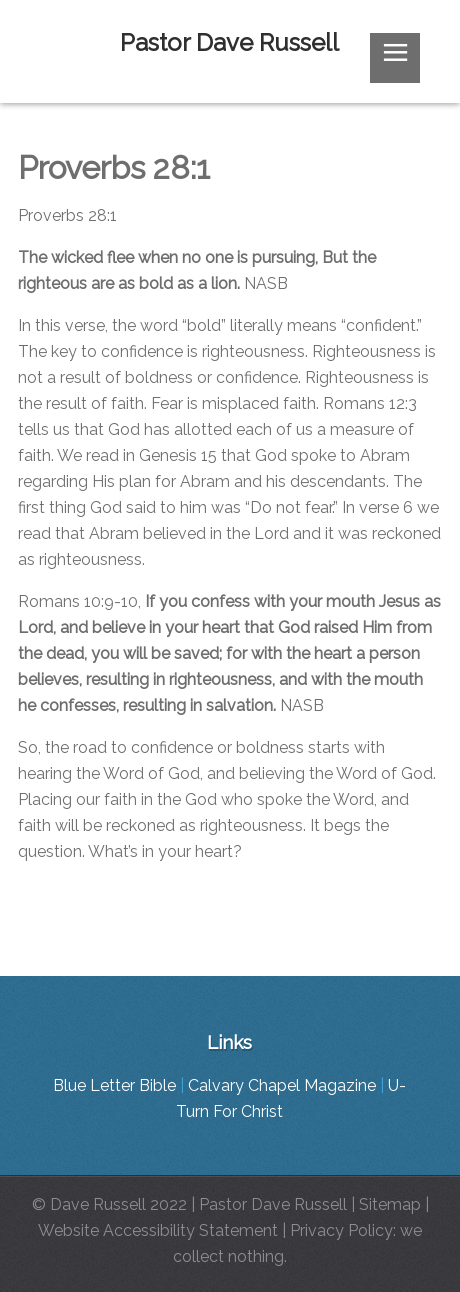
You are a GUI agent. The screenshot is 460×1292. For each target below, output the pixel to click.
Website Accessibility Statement (158, 1230)
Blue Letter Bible (114, 1085)
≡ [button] (395, 56)
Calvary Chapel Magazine (282, 1085)
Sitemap (390, 1204)
